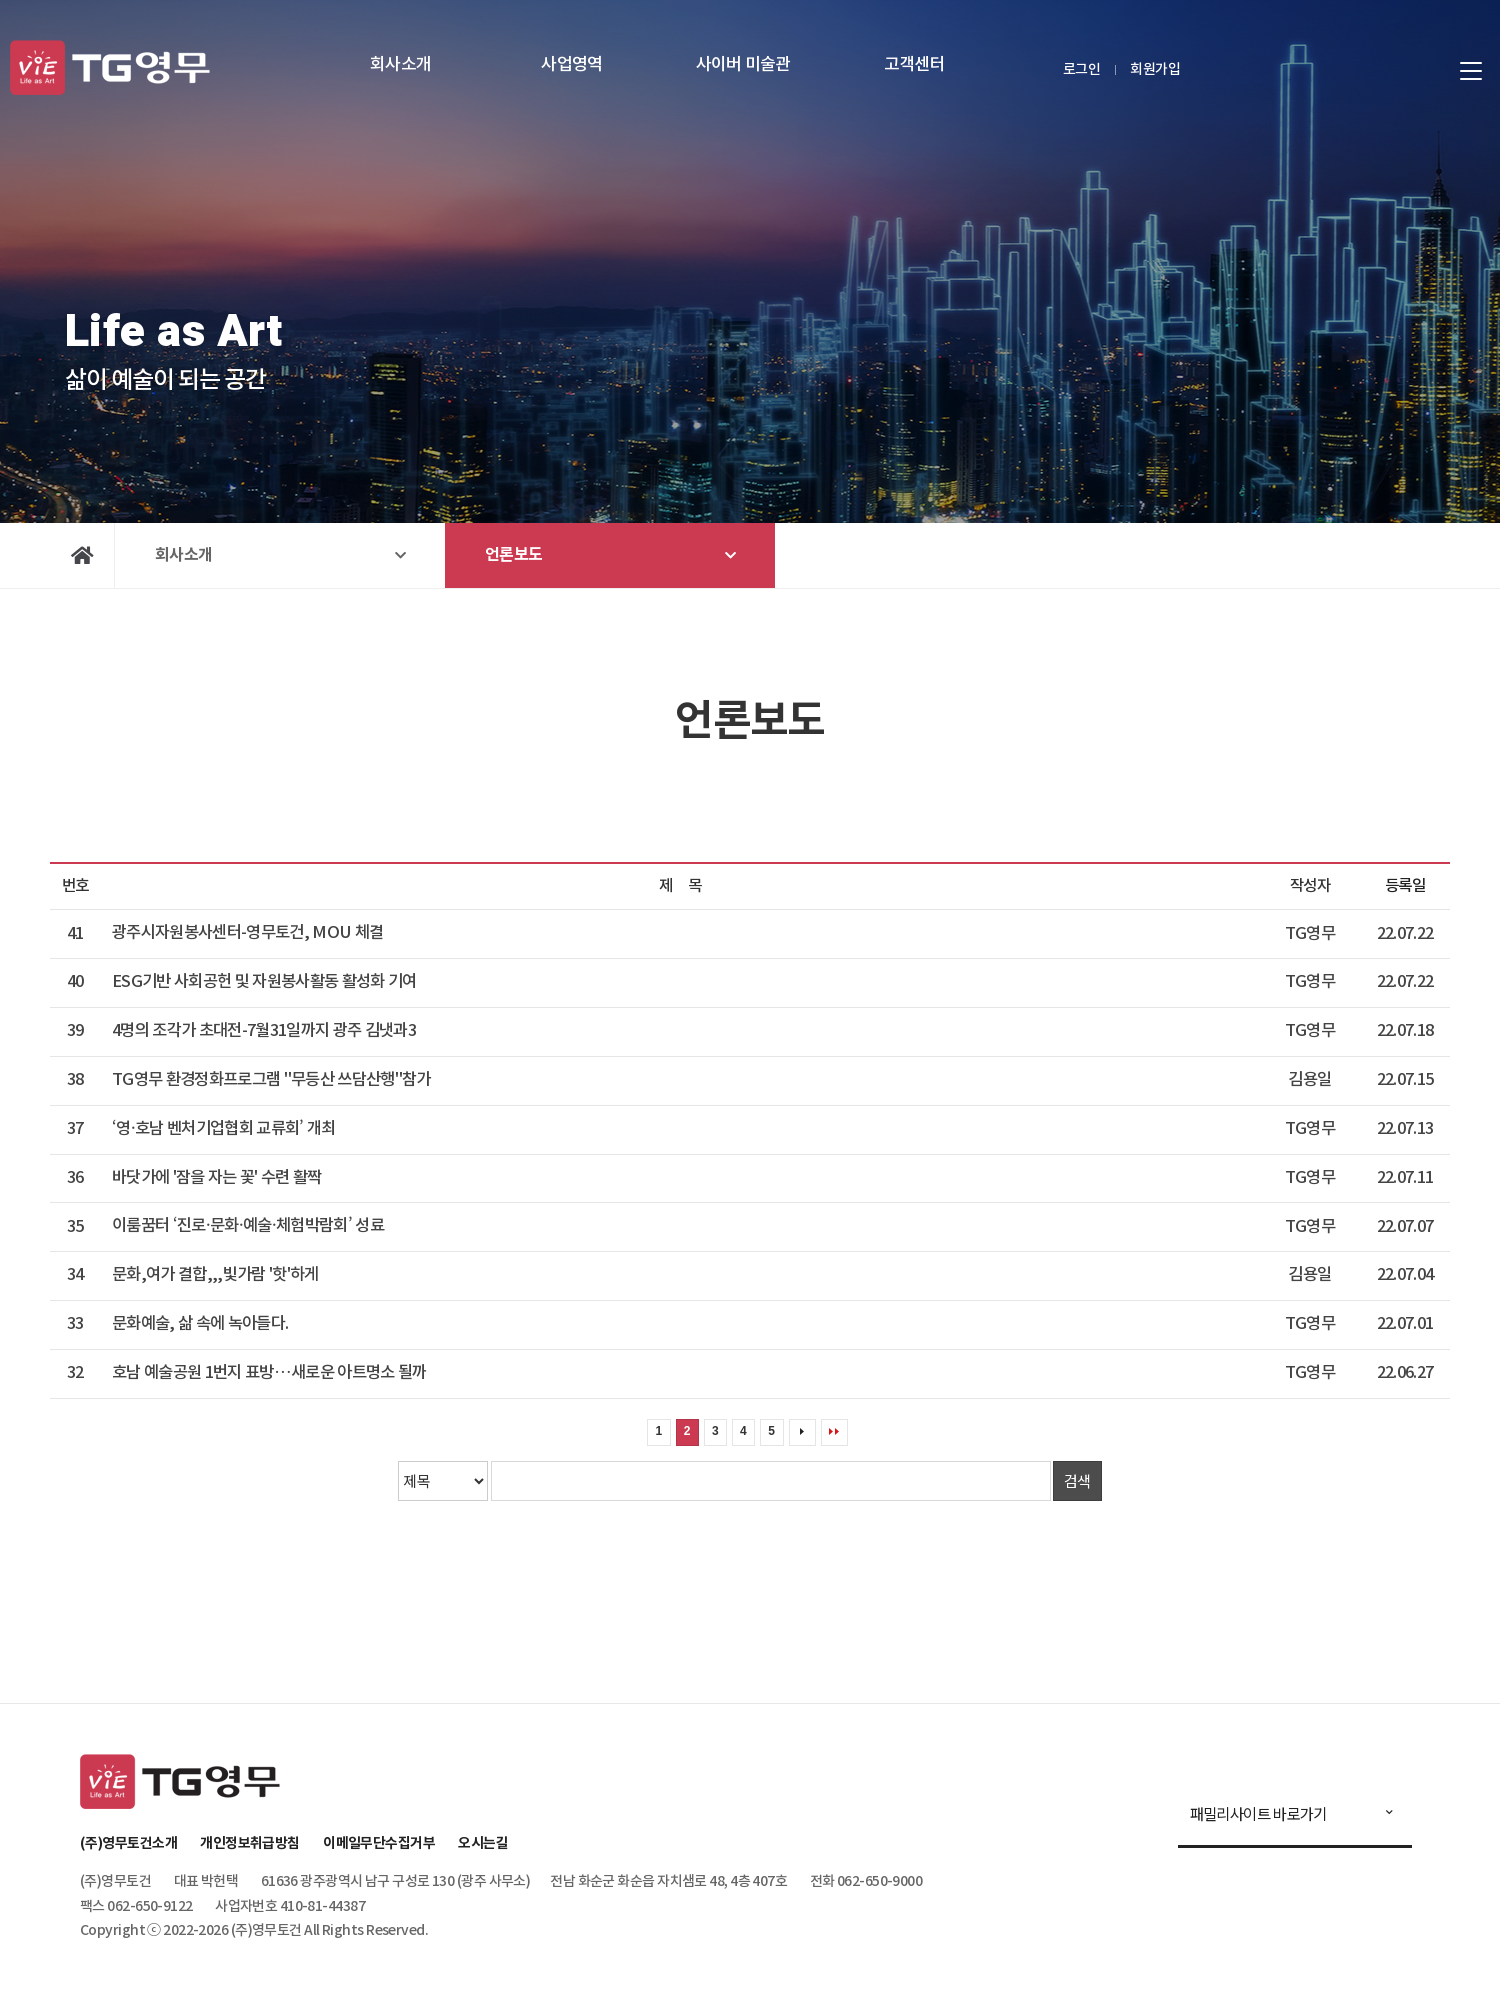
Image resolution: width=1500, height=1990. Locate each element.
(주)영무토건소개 (128, 1843)
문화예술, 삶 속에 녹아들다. (200, 1324)
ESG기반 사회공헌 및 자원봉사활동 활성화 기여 (264, 982)
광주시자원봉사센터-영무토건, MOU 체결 (247, 933)
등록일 (1405, 886)
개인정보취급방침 (250, 1843)
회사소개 (400, 65)
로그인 (1081, 69)
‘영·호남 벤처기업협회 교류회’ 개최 (224, 1129)
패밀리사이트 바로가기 (1258, 1813)
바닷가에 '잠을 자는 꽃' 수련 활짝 (217, 1178)
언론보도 (513, 555)
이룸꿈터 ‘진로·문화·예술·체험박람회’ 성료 (248, 1226)
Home (82, 555)
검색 (1077, 1480)
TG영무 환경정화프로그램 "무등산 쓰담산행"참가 (271, 1080)
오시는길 (483, 1843)
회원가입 (1155, 69)
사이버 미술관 (743, 65)
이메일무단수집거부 (379, 1843)
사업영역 (571, 65)
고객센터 (914, 65)
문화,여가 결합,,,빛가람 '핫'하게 (215, 1275)
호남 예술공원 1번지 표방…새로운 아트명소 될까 (269, 1373)
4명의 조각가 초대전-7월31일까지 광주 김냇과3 (264, 1031)
